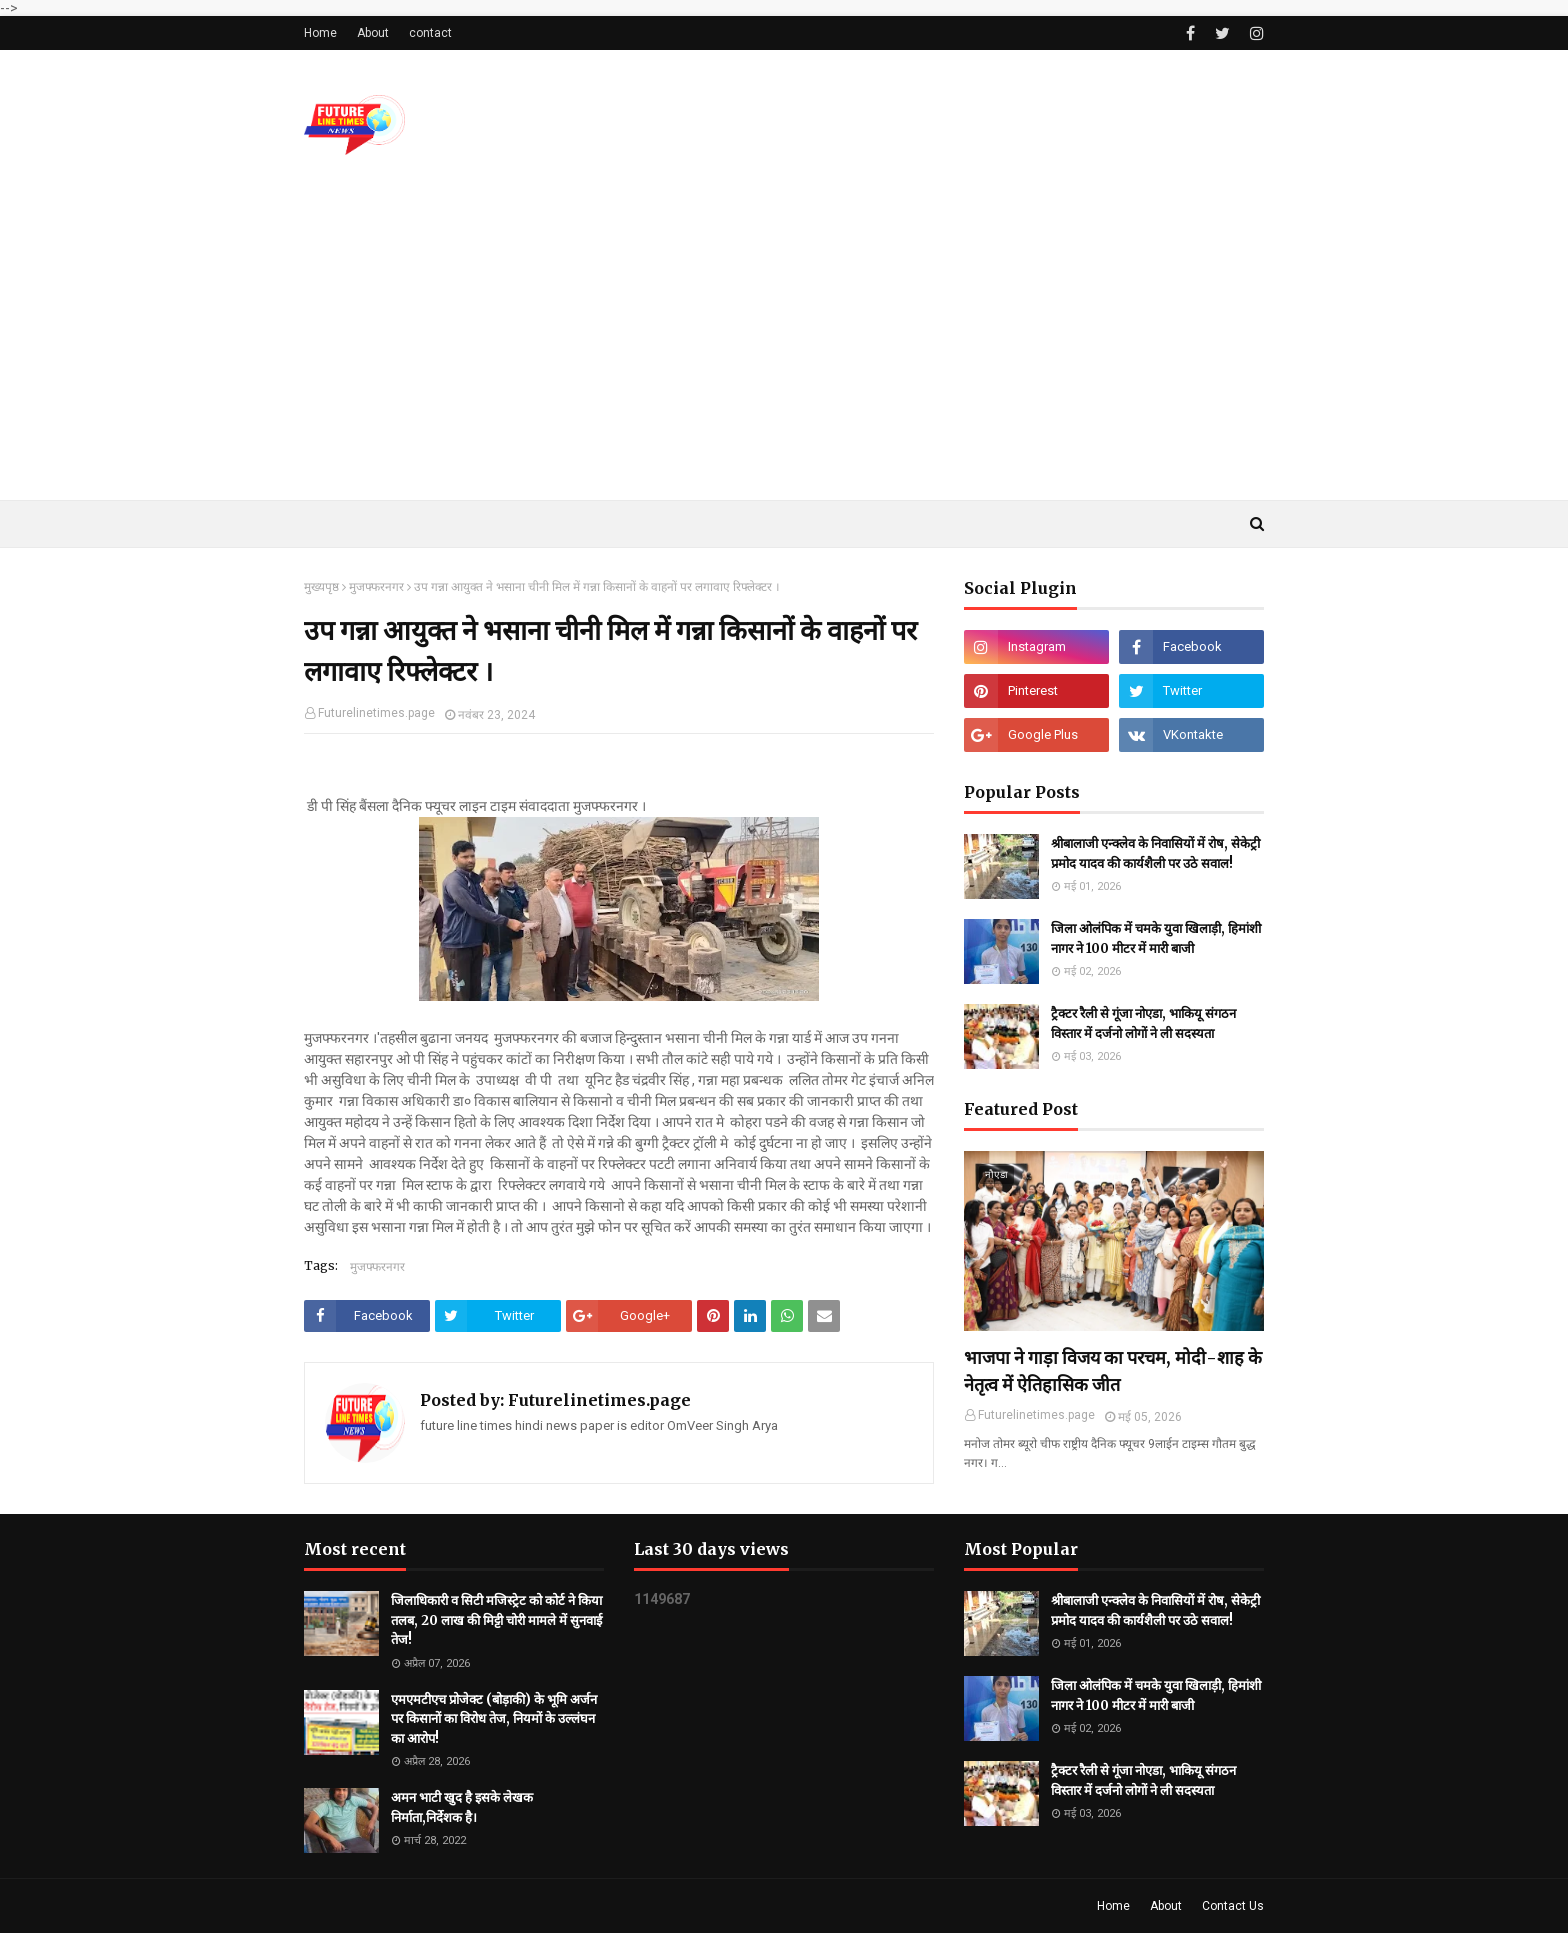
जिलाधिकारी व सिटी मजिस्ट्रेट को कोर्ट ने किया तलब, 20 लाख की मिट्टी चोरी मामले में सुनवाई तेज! (496, 1620)
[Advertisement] (784, 350)
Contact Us (1233, 1906)
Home (320, 33)
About (373, 33)
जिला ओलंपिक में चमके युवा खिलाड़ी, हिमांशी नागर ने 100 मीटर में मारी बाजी (1156, 938)
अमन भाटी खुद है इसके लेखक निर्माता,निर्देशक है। (462, 1807)
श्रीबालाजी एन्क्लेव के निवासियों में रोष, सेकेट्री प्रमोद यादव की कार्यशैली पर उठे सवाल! (1155, 853)
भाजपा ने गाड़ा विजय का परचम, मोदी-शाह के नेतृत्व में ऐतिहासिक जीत (1113, 1371)
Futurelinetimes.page (376, 713)
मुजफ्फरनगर (376, 587)
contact (430, 33)
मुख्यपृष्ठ (321, 587)
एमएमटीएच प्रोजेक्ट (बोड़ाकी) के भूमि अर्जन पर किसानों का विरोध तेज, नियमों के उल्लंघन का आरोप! (494, 1719)
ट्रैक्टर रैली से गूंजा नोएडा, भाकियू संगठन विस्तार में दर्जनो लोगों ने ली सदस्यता (1143, 1023)
